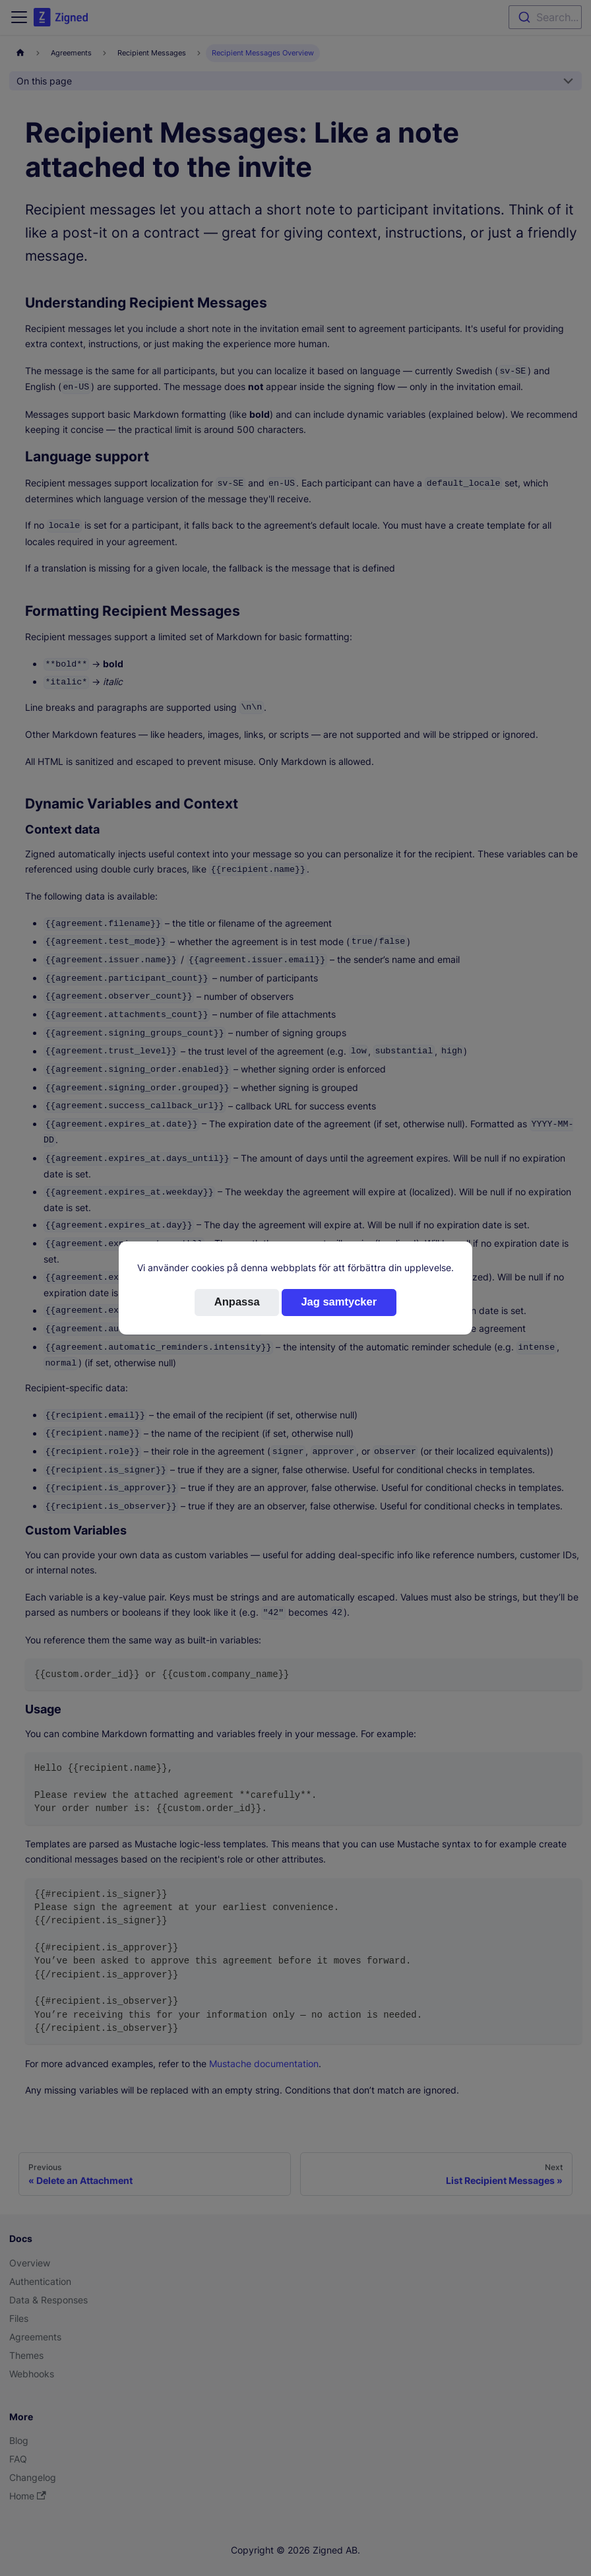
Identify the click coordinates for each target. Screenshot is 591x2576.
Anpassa (237, 1302)
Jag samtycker (339, 1302)
